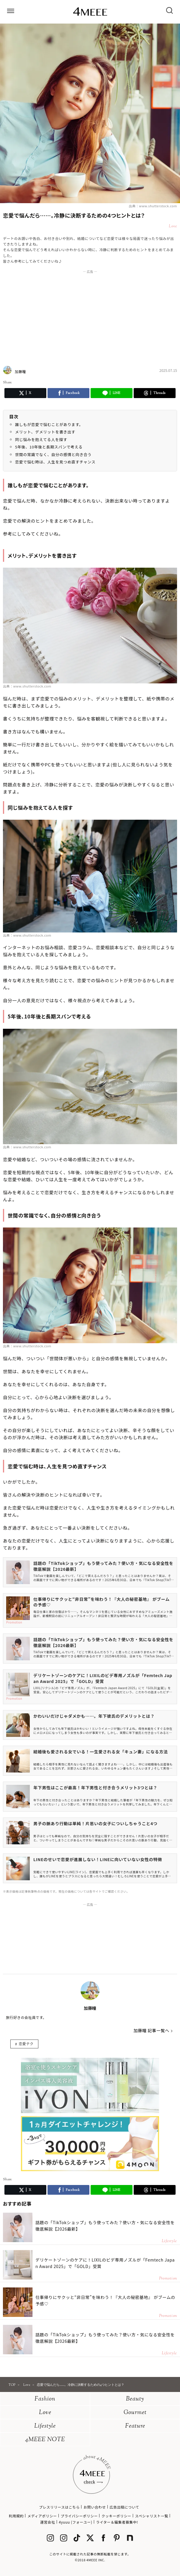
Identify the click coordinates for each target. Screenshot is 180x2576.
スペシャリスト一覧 (151, 2515)
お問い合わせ (95, 2506)
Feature (135, 2426)
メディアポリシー (42, 2515)
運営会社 (47, 2521)
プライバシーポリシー (79, 2515)
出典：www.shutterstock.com (153, 205)
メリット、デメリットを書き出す (45, 432)
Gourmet (135, 2412)
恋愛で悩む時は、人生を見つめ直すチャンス (55, 462)
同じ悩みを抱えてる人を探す (41, 439)
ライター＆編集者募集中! (117, 2521)
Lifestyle (45, 2426)
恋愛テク (26, 2043)
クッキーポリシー (116, 2515)
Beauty (135, 2399)
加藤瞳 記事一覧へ (151, 2030)
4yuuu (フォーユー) (75, 2521)
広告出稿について (124, 2506)
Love (45, 2412)
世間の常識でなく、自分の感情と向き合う (53, 454)
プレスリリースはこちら (59, 2506)
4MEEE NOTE (45, 2440)
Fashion (45, 2399)
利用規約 (16, 2515)
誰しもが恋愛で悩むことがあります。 (49, 424)
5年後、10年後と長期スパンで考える (49, 447)
